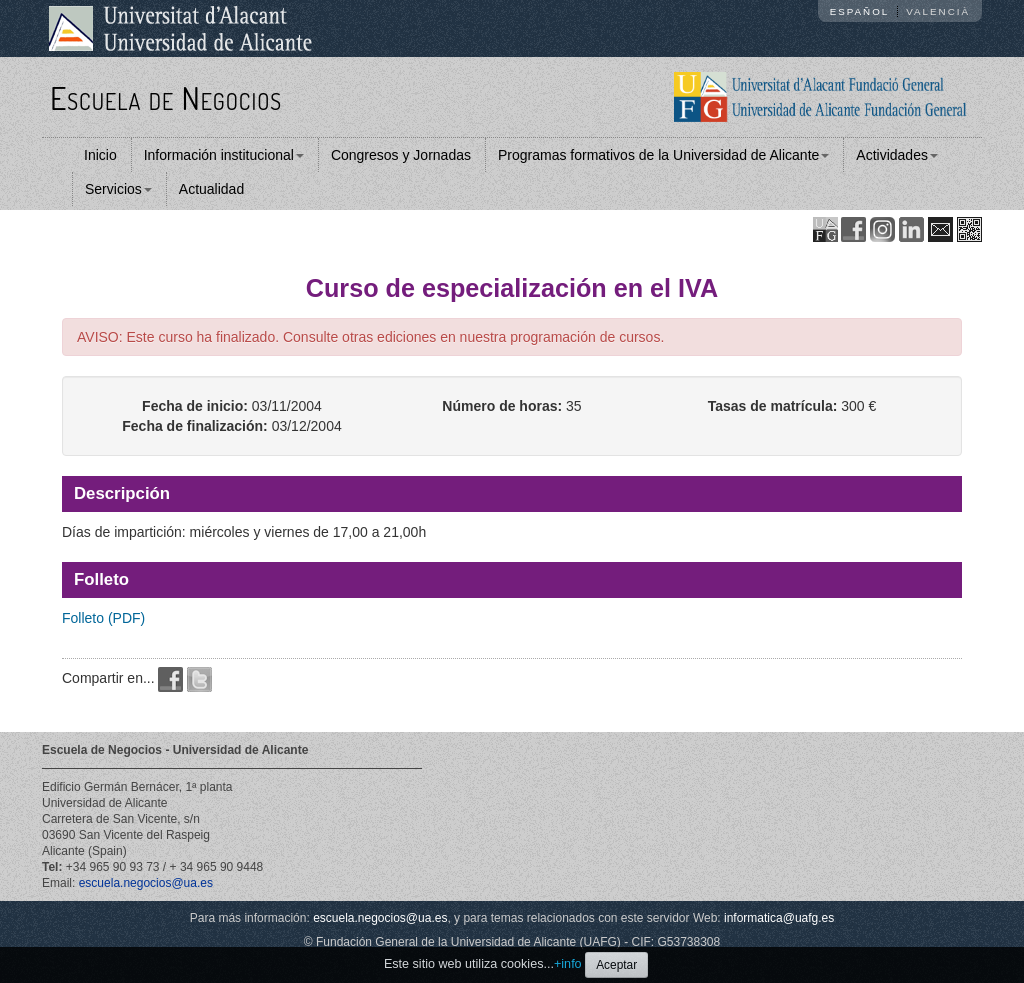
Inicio (100, 155)
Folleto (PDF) (103, 618)
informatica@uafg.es (779, 918)
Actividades (897, 155)
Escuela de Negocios (166, 97)
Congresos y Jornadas (401, 155)
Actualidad (211, 189)
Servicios (118, 189)
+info (568, 964)
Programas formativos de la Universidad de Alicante (663, 155)
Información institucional (224, 155)
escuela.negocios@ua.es (146, 883)
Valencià (938, 11)
